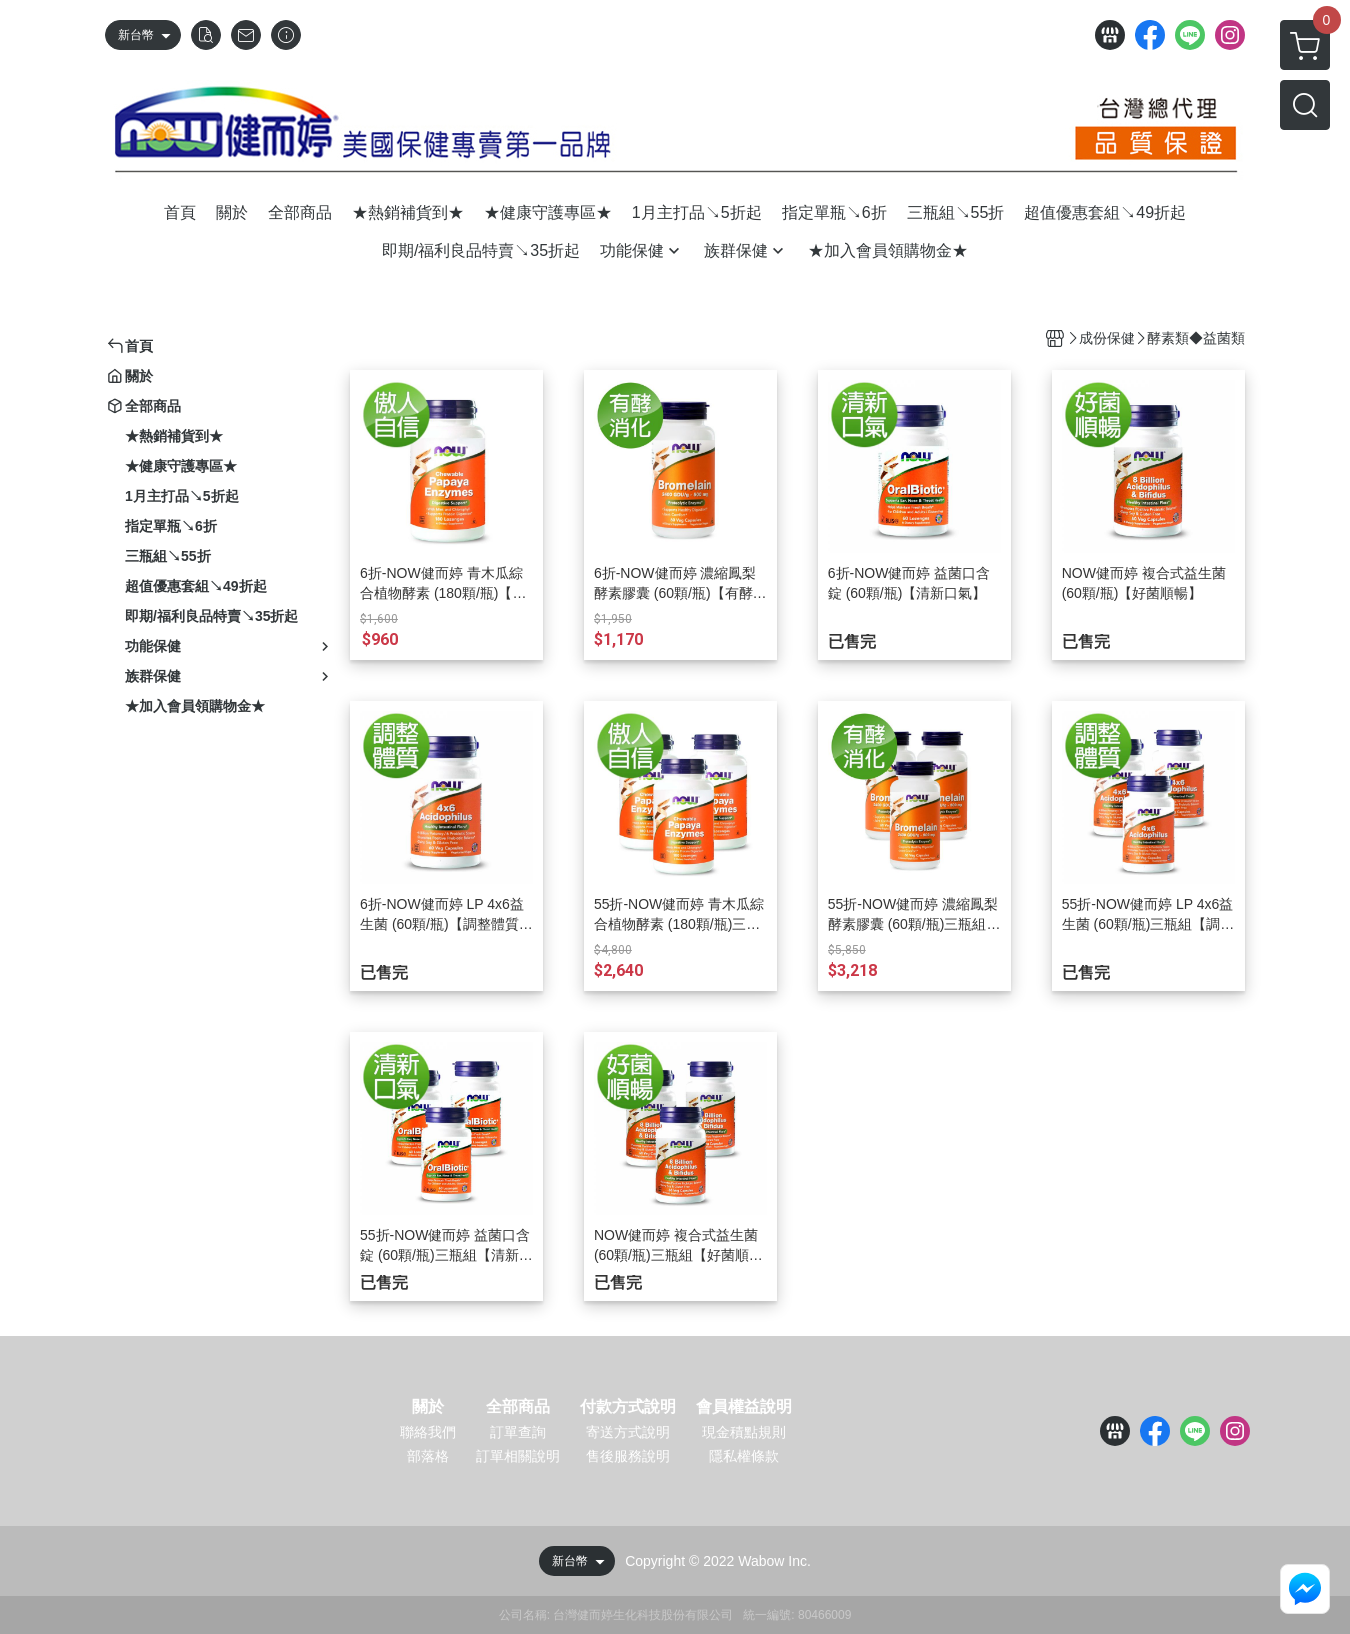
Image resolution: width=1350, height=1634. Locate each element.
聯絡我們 (428, 1432)
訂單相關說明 (518, 1456)
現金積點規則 (744, 1432)
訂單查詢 (518, 1432)
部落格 (428, 1456)
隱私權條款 (744, 1456)
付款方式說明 (628, 1407)
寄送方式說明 (628, 1432)
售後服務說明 (628, 1456)
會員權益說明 (744, 1407)
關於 (428, 1407)
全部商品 (518, 1407)
